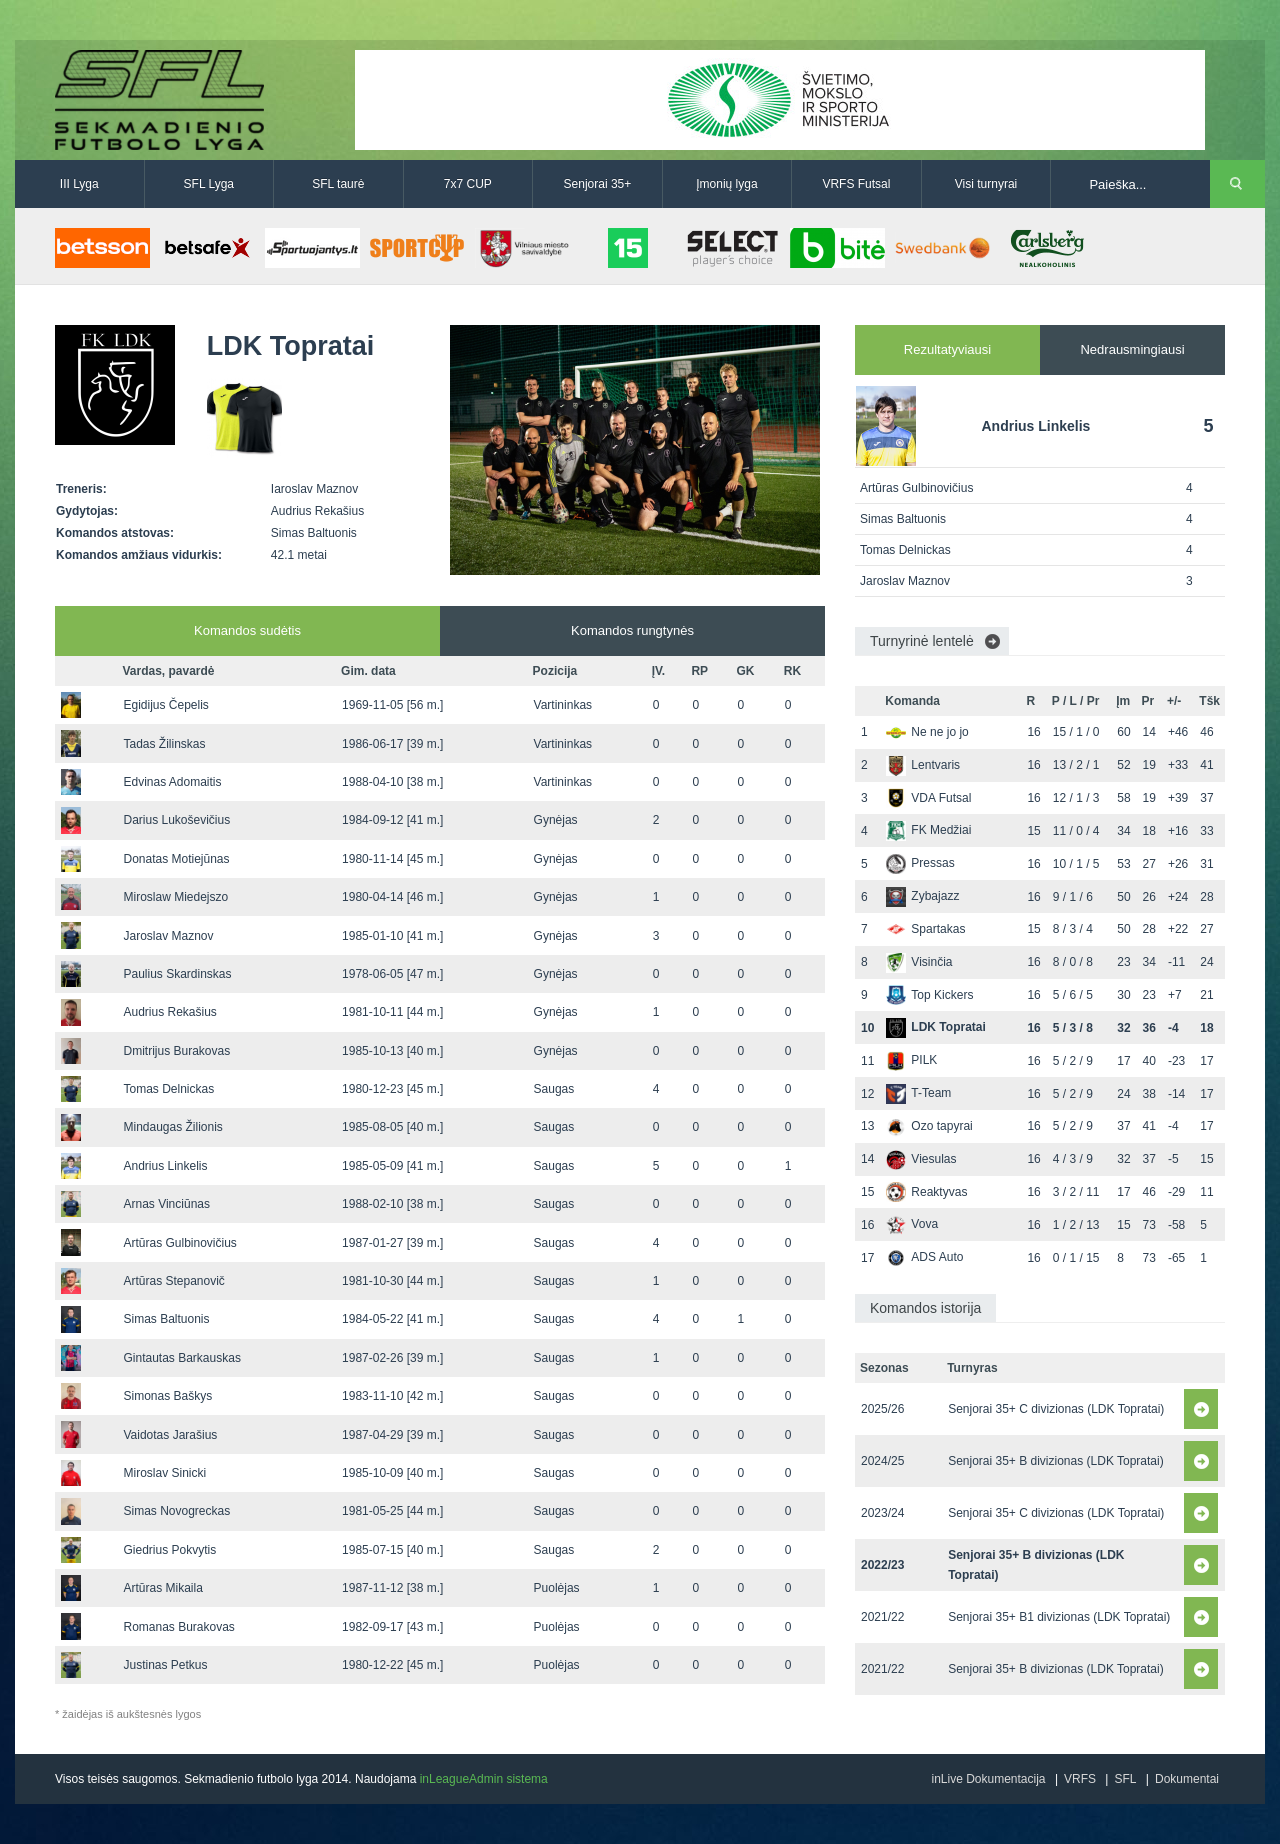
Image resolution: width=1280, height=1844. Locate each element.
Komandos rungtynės (632, 630)
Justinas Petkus (165, 1665)
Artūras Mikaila (162, 1588)
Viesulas (921, 1159)
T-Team (918, 1093)
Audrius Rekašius (169, 1012)
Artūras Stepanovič (173, 1281)
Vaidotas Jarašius (170, 1435)
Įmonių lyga (726, 184)
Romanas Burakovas (178, 1627)
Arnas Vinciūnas (166, 1204)
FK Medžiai (928, 830)
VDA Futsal (928, 798)
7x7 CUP (468, 184)
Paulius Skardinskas (177, 974)
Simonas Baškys (167, 1396)
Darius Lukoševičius (176, 820)
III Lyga (79, 184)
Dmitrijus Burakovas (176, 1051)
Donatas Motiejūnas (176, 859)
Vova (912, 1224)
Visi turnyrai (986, 184)
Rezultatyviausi (947, 349)
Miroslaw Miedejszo (175, 897)
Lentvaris (923, 765)
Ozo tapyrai (929, 1126)
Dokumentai (1187, 1779)
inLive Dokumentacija (988, 1779)
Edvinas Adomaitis (172, 782)
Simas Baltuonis (166, 1319)
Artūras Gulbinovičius (179, 1243)
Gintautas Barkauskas (181, 1358)
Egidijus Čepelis (165, 705)
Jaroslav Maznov (168, 936)
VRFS (1080, 1779)
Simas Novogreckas (176, 1511)
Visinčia (919, 962)
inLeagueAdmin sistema (484, 1779)
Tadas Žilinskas (164, 744)
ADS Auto (924, 1257)
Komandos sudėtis (247, 630)
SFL (1125, 1779)
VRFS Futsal (856, 184)
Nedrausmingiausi (1132, 349)
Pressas (920, 863)
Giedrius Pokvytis (169, 1550)
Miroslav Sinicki (164, 1473)
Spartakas (925, 929)
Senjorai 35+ (598, 184)
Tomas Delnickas (168, 1089)
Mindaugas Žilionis (172, 1127)
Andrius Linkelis (165, 1166)
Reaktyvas (926, 1192)
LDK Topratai (935, 1027)
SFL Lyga (209, 184)
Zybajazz (922, 896)
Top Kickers (929, 995)
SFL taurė (338, 184)
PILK (911, 1060)
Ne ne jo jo (927, 732)
